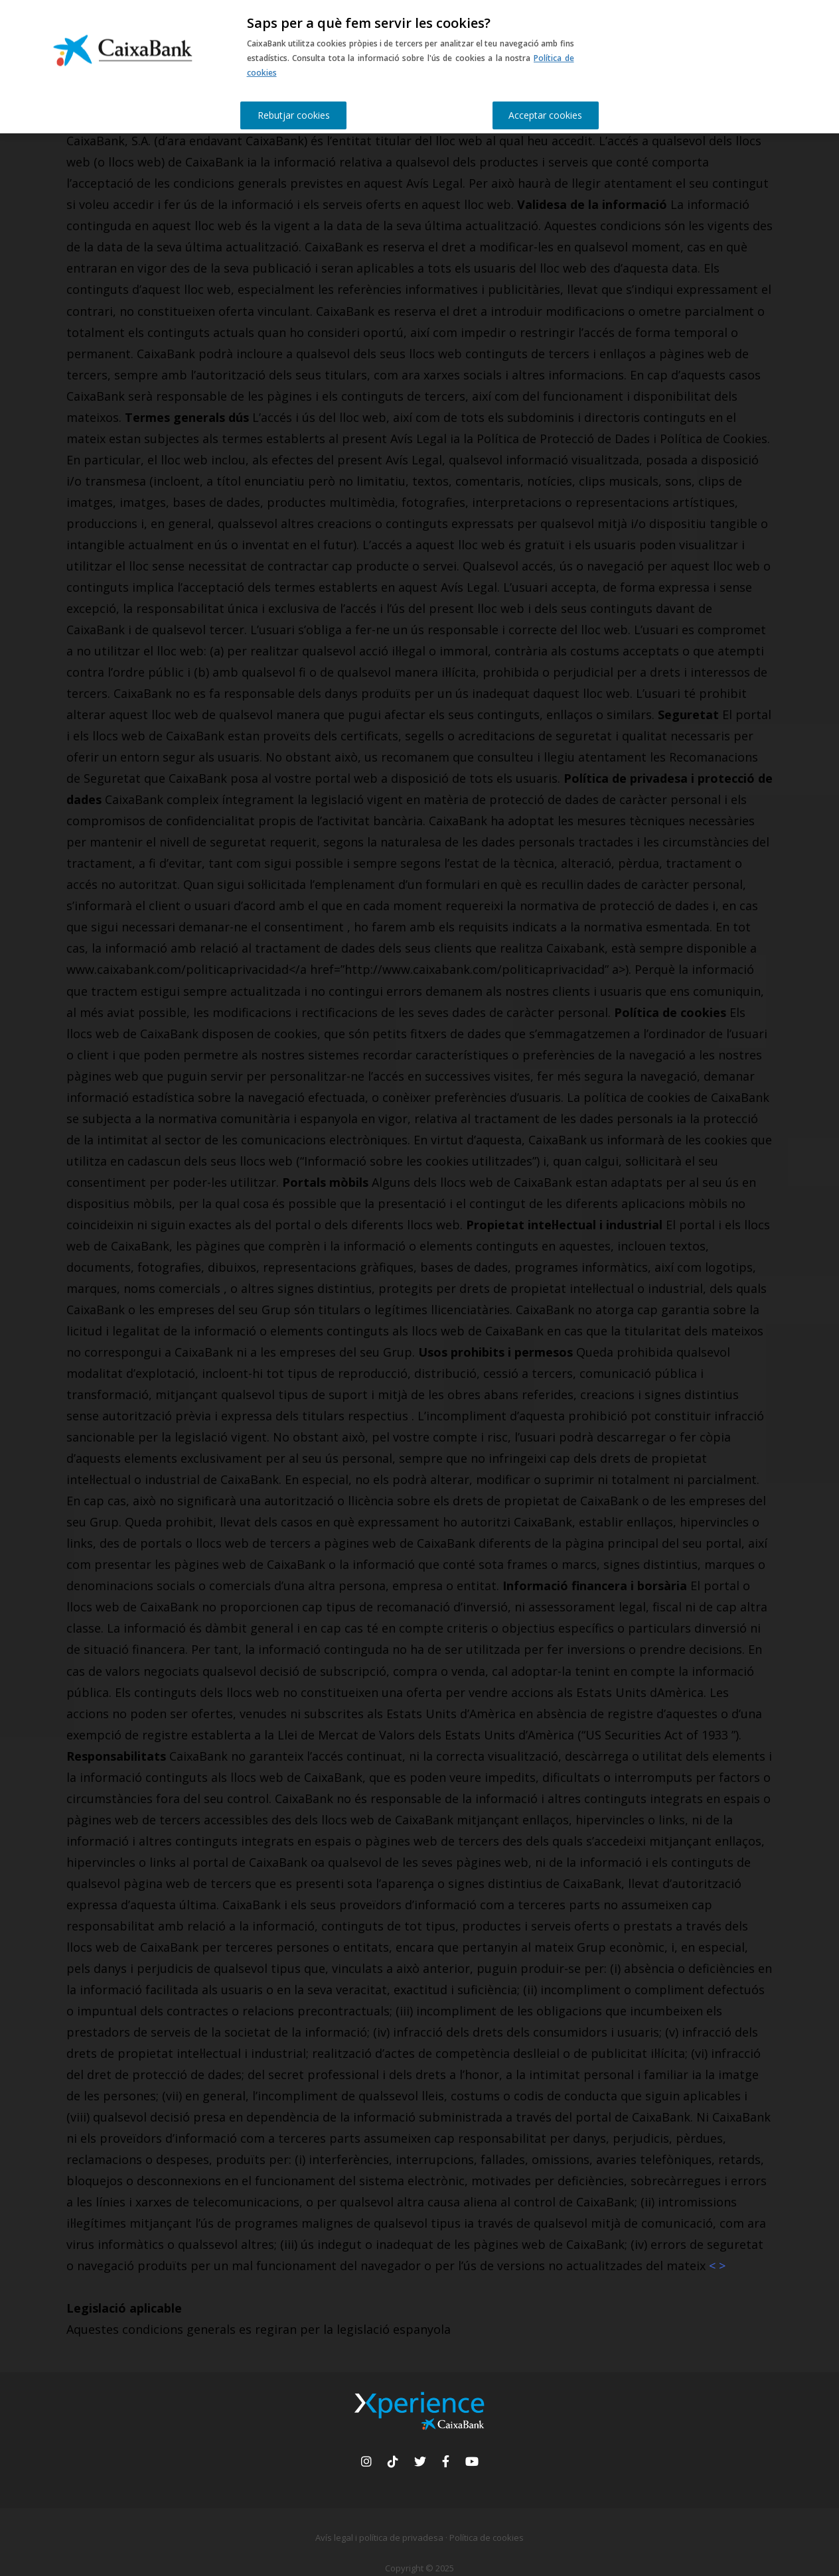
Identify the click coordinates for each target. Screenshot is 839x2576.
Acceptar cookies (545, 115)
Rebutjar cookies (294, 115)
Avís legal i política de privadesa (379, 2537)
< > (717, 2265)
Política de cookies (486, 2537)
